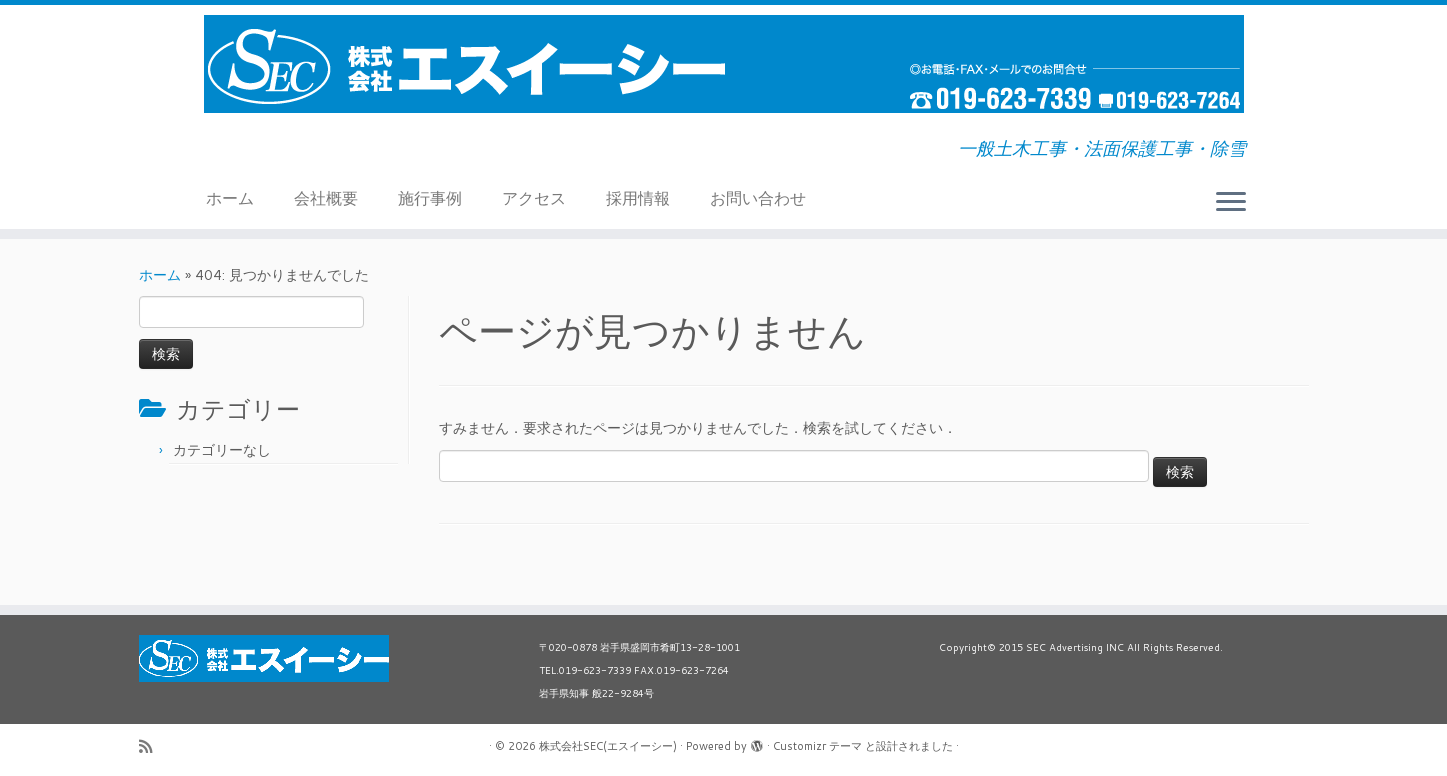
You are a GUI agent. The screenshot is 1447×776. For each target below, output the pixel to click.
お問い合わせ (758, 197)
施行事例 (430, 197)
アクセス (534, 197)
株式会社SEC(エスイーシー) (608, 746)
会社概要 (326, 197)
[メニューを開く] (1231, 203)
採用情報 (638, 197)
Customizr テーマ (817, 746)
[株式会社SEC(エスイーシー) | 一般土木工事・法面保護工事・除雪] (723, 64)
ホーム (230, 197)
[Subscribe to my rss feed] (152, 746)
